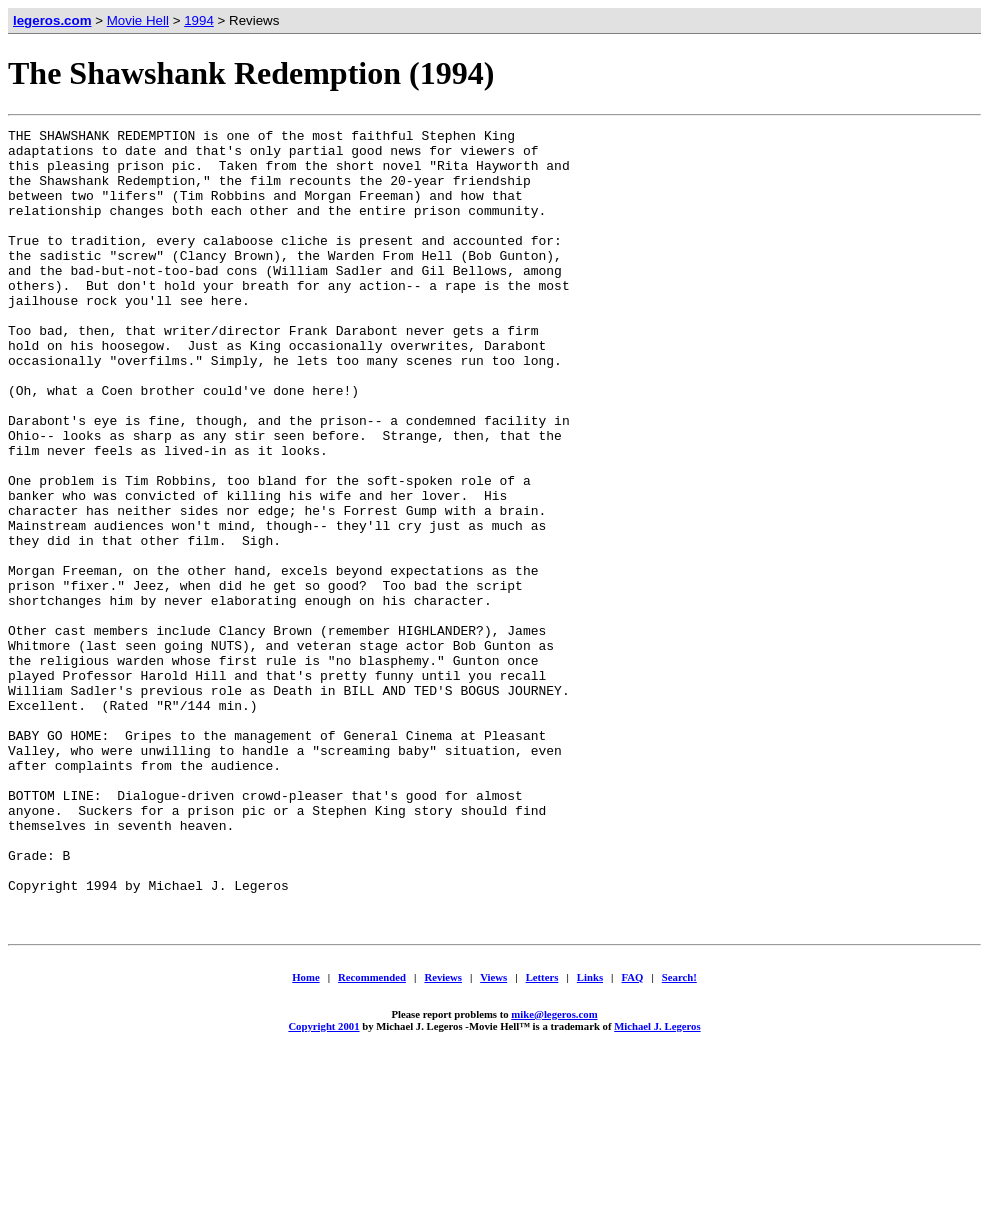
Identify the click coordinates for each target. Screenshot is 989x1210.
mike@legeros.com (554, 1167)
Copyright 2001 (323, 1179)
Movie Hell (138, 20)
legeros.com (52, 20)
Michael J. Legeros (657, 1179)
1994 (199, 20)
